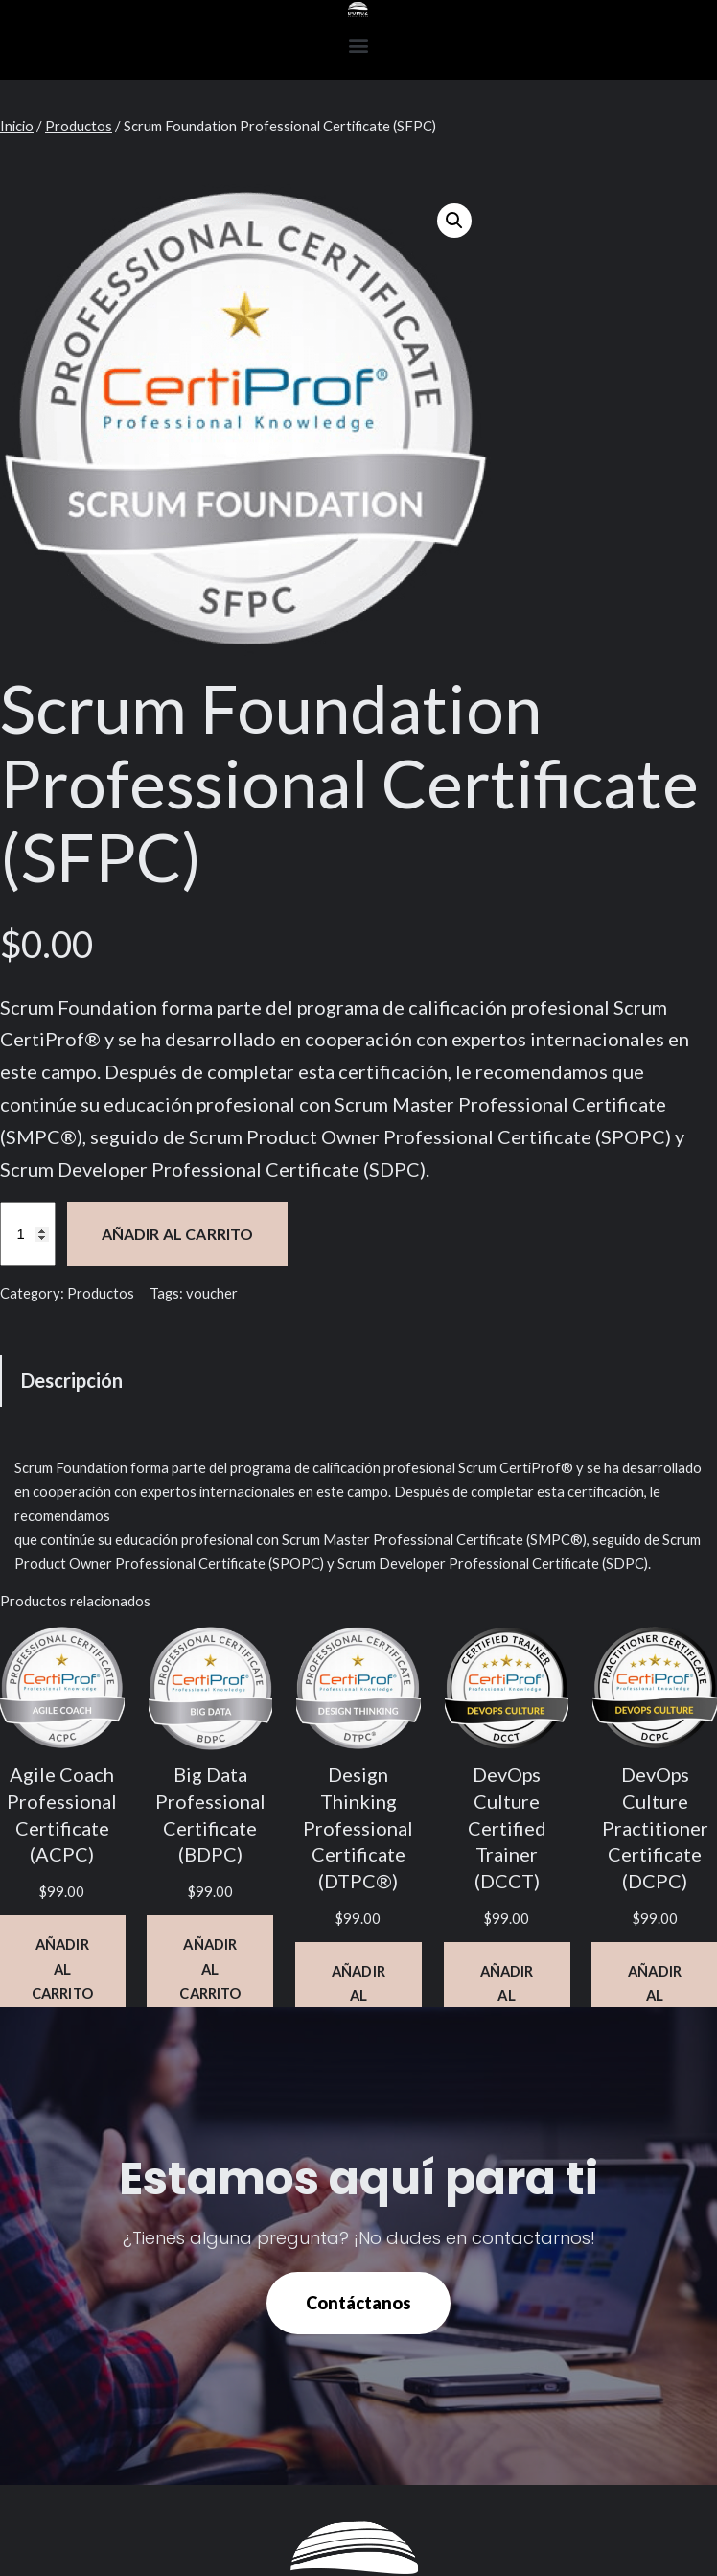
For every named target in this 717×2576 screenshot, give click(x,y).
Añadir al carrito (178, 1234)
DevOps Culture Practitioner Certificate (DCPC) (655, 1828)
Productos (78, 125)
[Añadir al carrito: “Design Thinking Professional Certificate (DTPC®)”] (358, 1995)
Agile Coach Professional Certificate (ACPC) (62, 1814)
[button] (359, 44)
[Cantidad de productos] (28, 1234)
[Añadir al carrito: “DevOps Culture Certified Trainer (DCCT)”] (507, 1995)
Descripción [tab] (72, 1380)
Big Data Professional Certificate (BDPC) (210, 1814)
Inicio (17, 125)
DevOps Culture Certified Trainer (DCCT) (507, 1828)
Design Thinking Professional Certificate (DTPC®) (358, 1828)
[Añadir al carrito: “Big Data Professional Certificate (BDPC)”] (210, 1968)
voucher (212, 1292)
